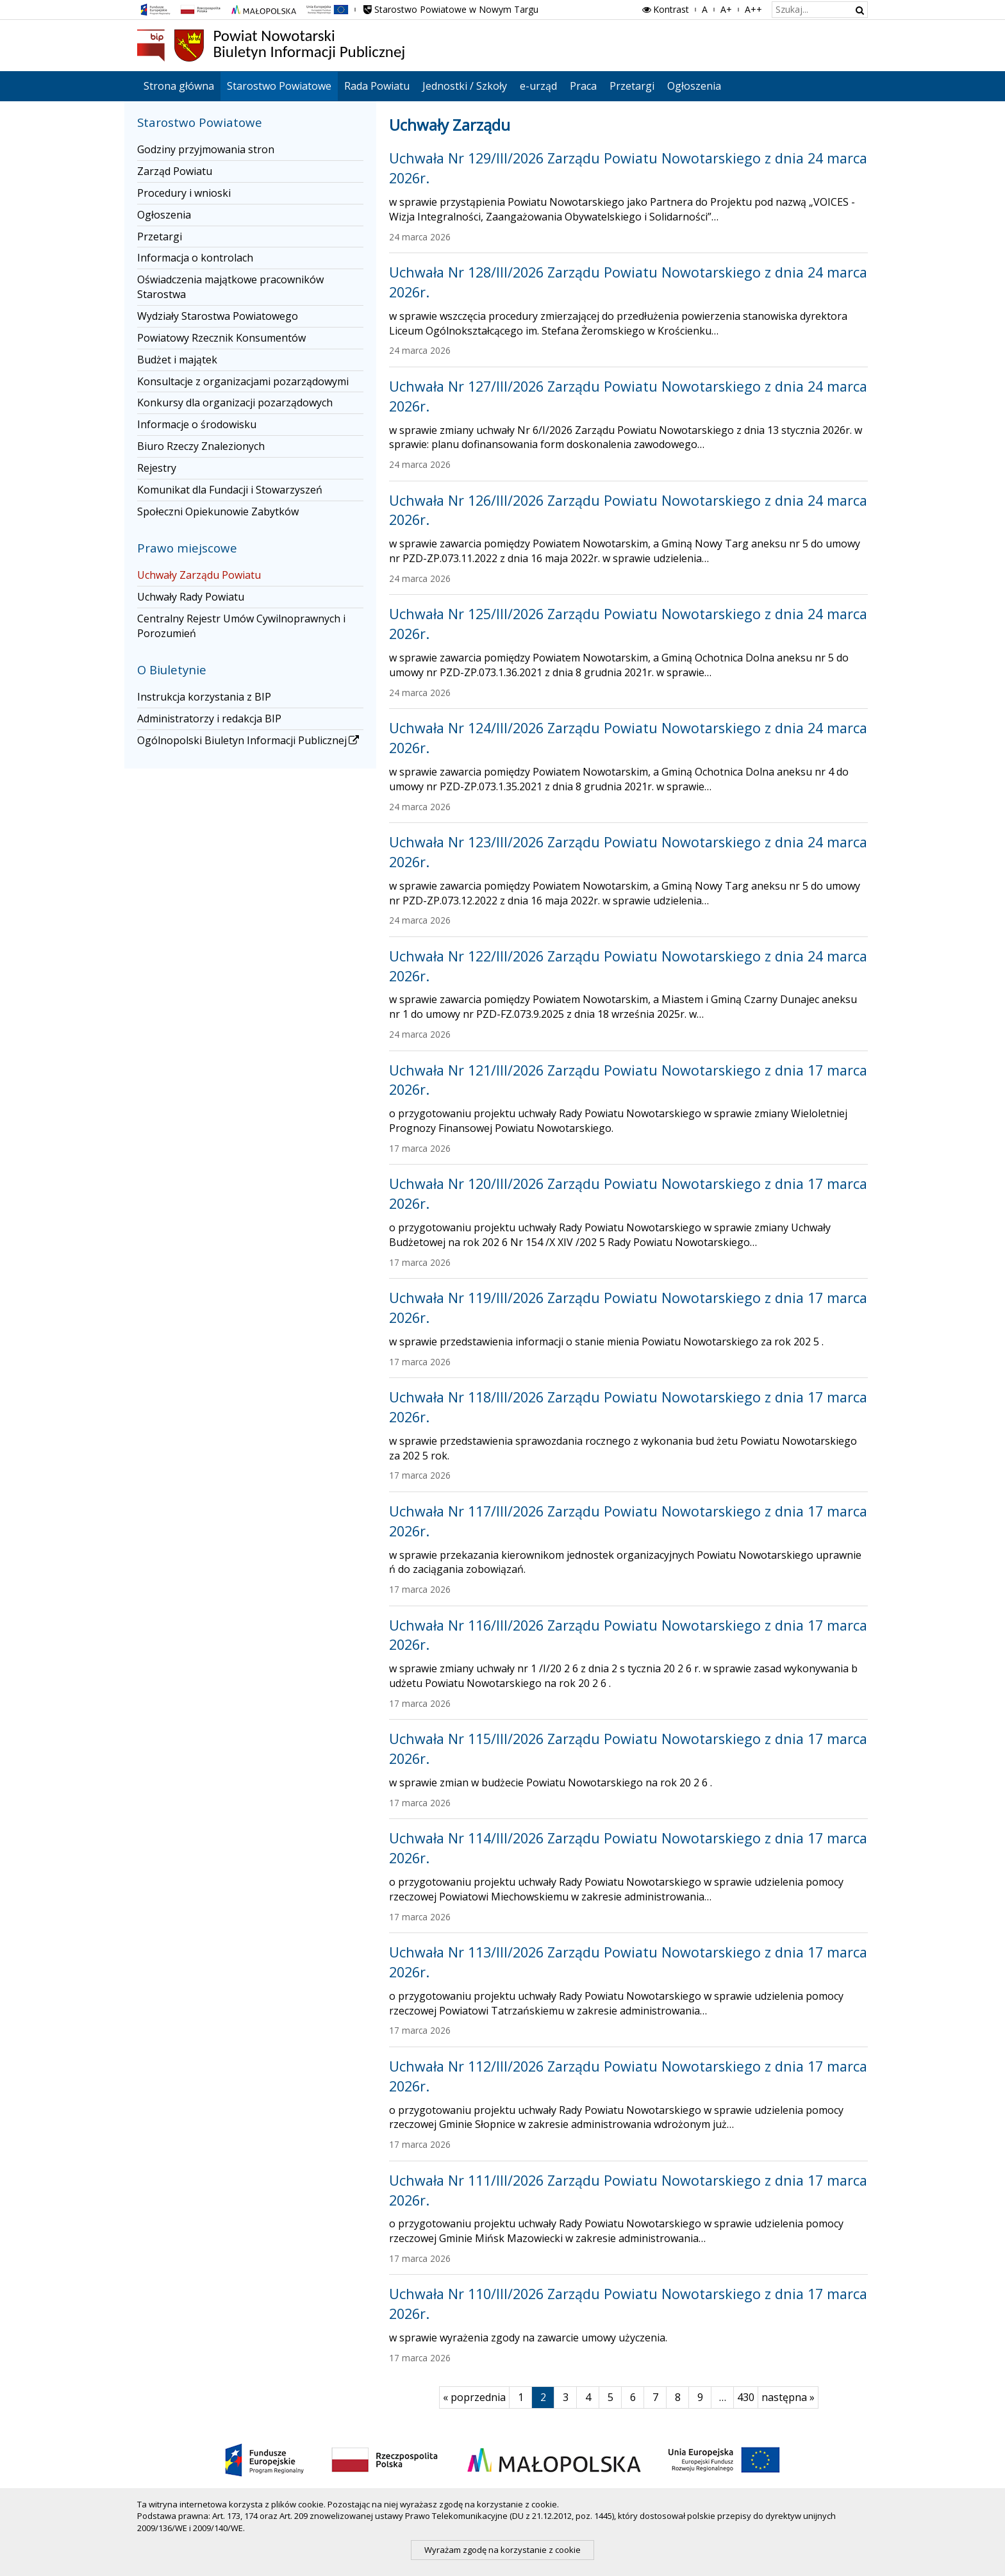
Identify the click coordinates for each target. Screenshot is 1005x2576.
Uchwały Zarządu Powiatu (199, 575)
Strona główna (179, 86)
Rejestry (156, 468)
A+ (726, 9)
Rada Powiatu (377, 86)
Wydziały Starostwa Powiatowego (217, 316)
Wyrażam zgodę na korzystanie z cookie (502, 2549)
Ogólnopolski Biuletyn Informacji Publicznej (249, 740)
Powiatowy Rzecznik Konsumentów (221, 338)
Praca (583, 86)
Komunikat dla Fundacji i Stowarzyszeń (229, 490)
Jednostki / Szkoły (464, 86)
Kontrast (664, 9)
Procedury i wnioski (184, 193)
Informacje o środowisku (196, 424)
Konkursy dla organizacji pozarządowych (235, 402)
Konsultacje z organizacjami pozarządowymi (243, 381)
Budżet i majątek (177, 360)
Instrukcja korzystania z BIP (204, 697)
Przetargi (632, 86)
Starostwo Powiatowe (279, 86)
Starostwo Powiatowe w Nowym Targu (449, 9)
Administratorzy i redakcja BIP (209, 718)
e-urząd (538, 86)
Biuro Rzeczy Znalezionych (201, 446)
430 (747, 2396)
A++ (753, 9)
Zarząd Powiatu (174, 171)
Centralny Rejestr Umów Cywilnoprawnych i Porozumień (241, 625)
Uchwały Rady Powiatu (190, 597)
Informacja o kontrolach (195, 258)
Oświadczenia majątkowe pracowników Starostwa (230, 286)
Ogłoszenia (694, 86)
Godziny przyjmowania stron (205, 149)
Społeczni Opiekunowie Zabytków (218, 511)
